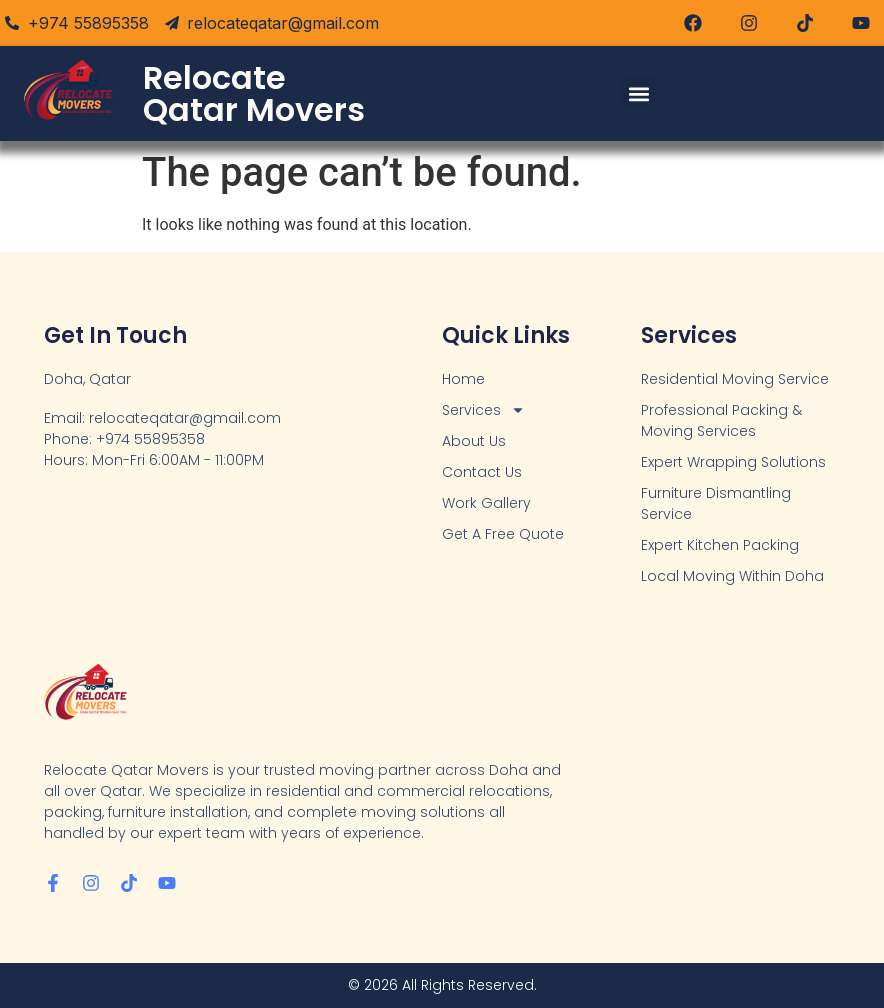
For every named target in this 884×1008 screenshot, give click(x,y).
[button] (638, 93)
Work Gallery (486, 503)
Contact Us (482, 472)
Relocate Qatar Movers (254, 93)
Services (483, 410)
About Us (474, 441)
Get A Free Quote (503, 534)
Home (463, 379)
